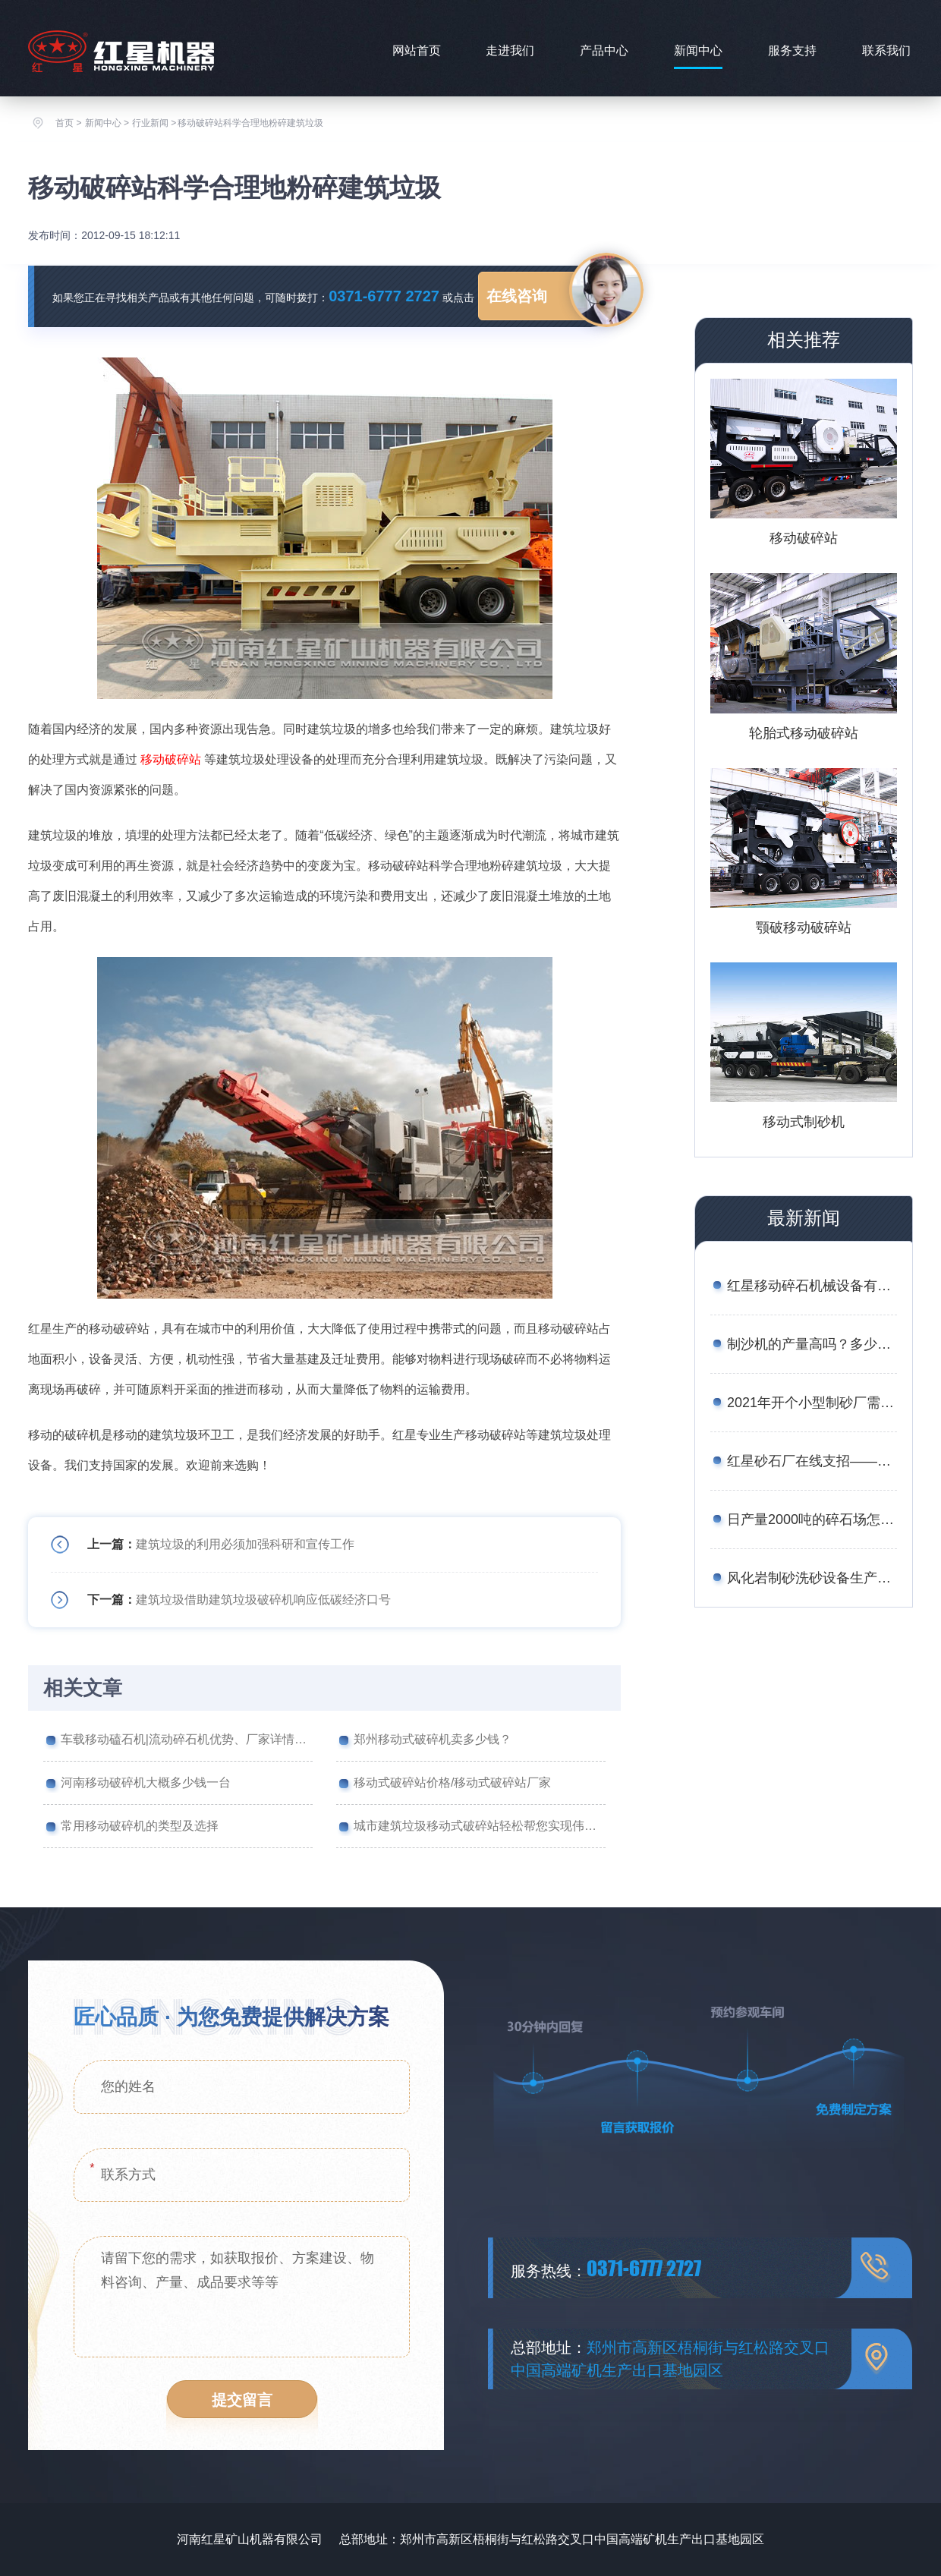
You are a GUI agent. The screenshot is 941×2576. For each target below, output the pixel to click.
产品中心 (604, 50)
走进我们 (510, 50)
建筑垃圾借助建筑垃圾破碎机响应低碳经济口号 (263, 1599)
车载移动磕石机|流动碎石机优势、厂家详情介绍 (187, 1739)
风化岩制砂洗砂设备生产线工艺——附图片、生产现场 (812, 1578)
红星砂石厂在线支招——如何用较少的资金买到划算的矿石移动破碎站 (812, 1461)
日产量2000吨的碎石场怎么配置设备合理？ (812, 1519)
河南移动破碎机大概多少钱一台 (146, 1782)
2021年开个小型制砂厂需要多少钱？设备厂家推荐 (812, 1402)
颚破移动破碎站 (803, 927)
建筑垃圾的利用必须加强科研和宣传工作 (245, 1544)
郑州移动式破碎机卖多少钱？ (432, 1739)
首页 (64, 123)
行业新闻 (150, 123)
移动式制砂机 (804, 1121)
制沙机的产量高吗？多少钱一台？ (812, 1344)
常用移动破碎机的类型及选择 (140, 1825)
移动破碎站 (170, 759)
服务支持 (792, 50)
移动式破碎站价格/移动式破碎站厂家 (452, 1782)
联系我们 (886, 50)
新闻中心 (698, 50)
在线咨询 (516, 296)
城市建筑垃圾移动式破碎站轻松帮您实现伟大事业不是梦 (480, 1825)
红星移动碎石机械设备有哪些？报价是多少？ (812, 1285)
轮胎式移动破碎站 (803, 733)
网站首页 (416, 50)
